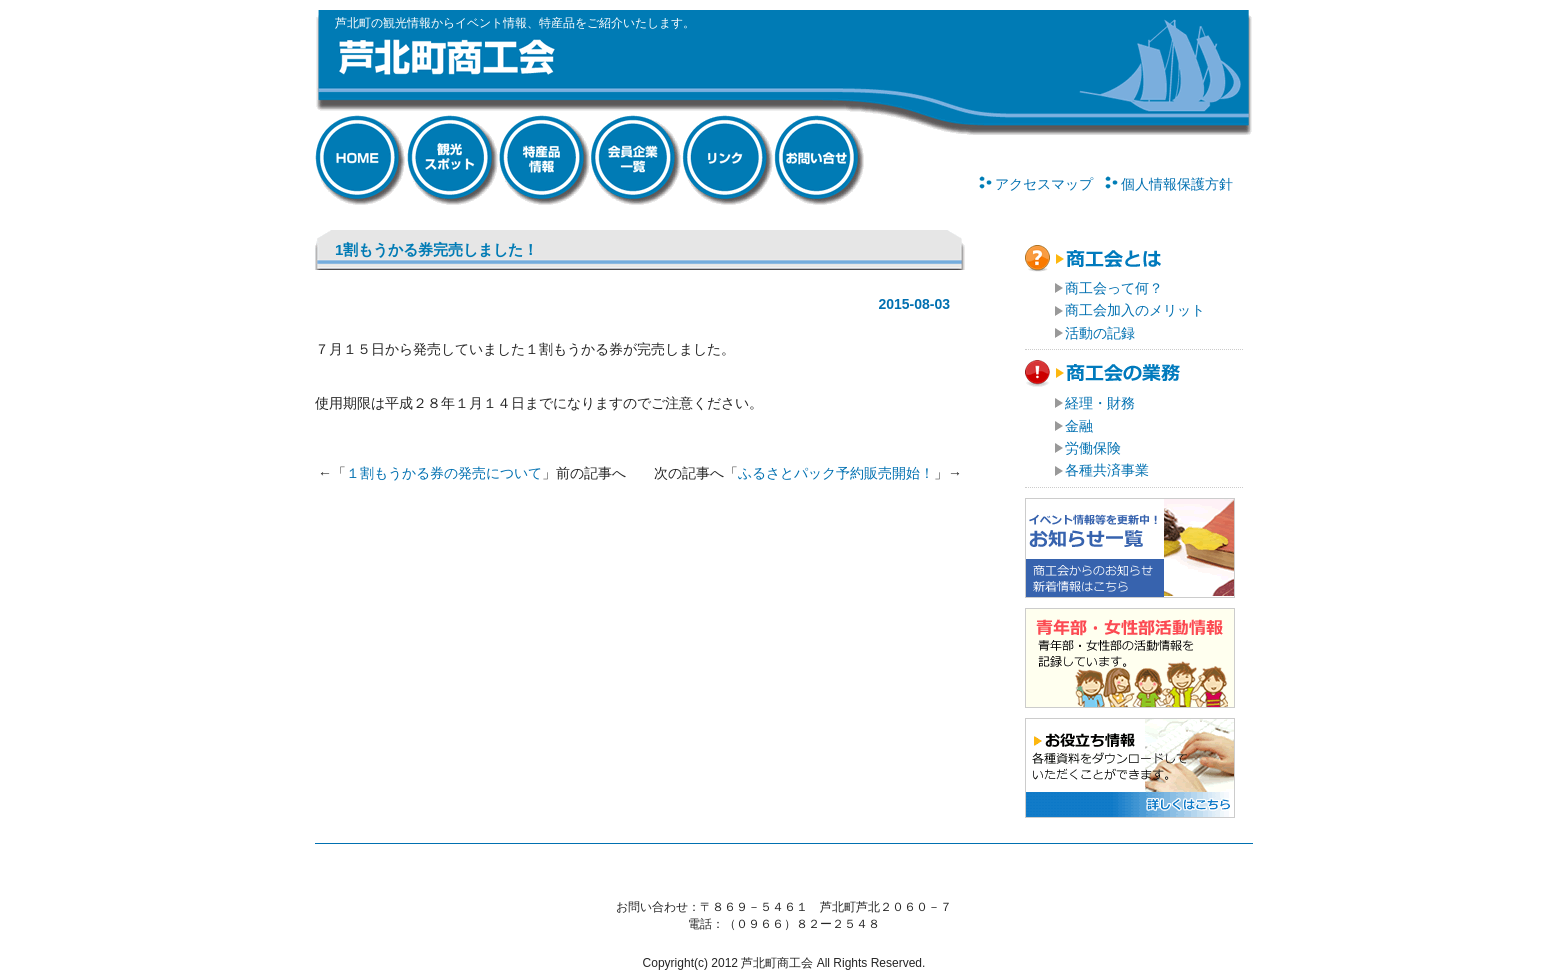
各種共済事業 (1107, 470)
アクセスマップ (1044, 184)
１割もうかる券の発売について (444, 473)
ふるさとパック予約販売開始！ (836, 473)
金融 (1079, 426)
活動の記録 (1100, 333)
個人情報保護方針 (1177, 184)
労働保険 (1093, 448)
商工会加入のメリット (1135, 310)
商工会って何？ (1114, 288)
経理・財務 (1100, 403)
